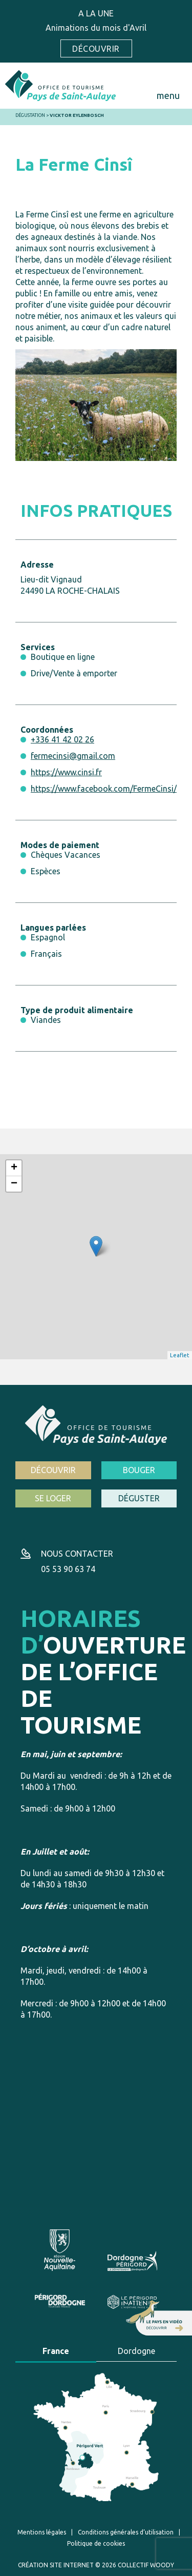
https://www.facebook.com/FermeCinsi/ (104, 788)
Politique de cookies (96, 2543)
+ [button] (14, 1168)
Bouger (139, 1470)
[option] (96, 405)
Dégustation (30, 115)
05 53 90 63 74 (68, 1569)
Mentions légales (41, 2532)
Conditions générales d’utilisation (126, 2532)
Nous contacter (77, 1553)
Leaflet (179, 1355)
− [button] (14, 1184)
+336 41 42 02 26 (62, 739)
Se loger (53, 1498)
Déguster (139, 1498)
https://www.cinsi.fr (66, 772)
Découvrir (95, 48)
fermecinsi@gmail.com (73, 755)
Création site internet (56, 2565)
